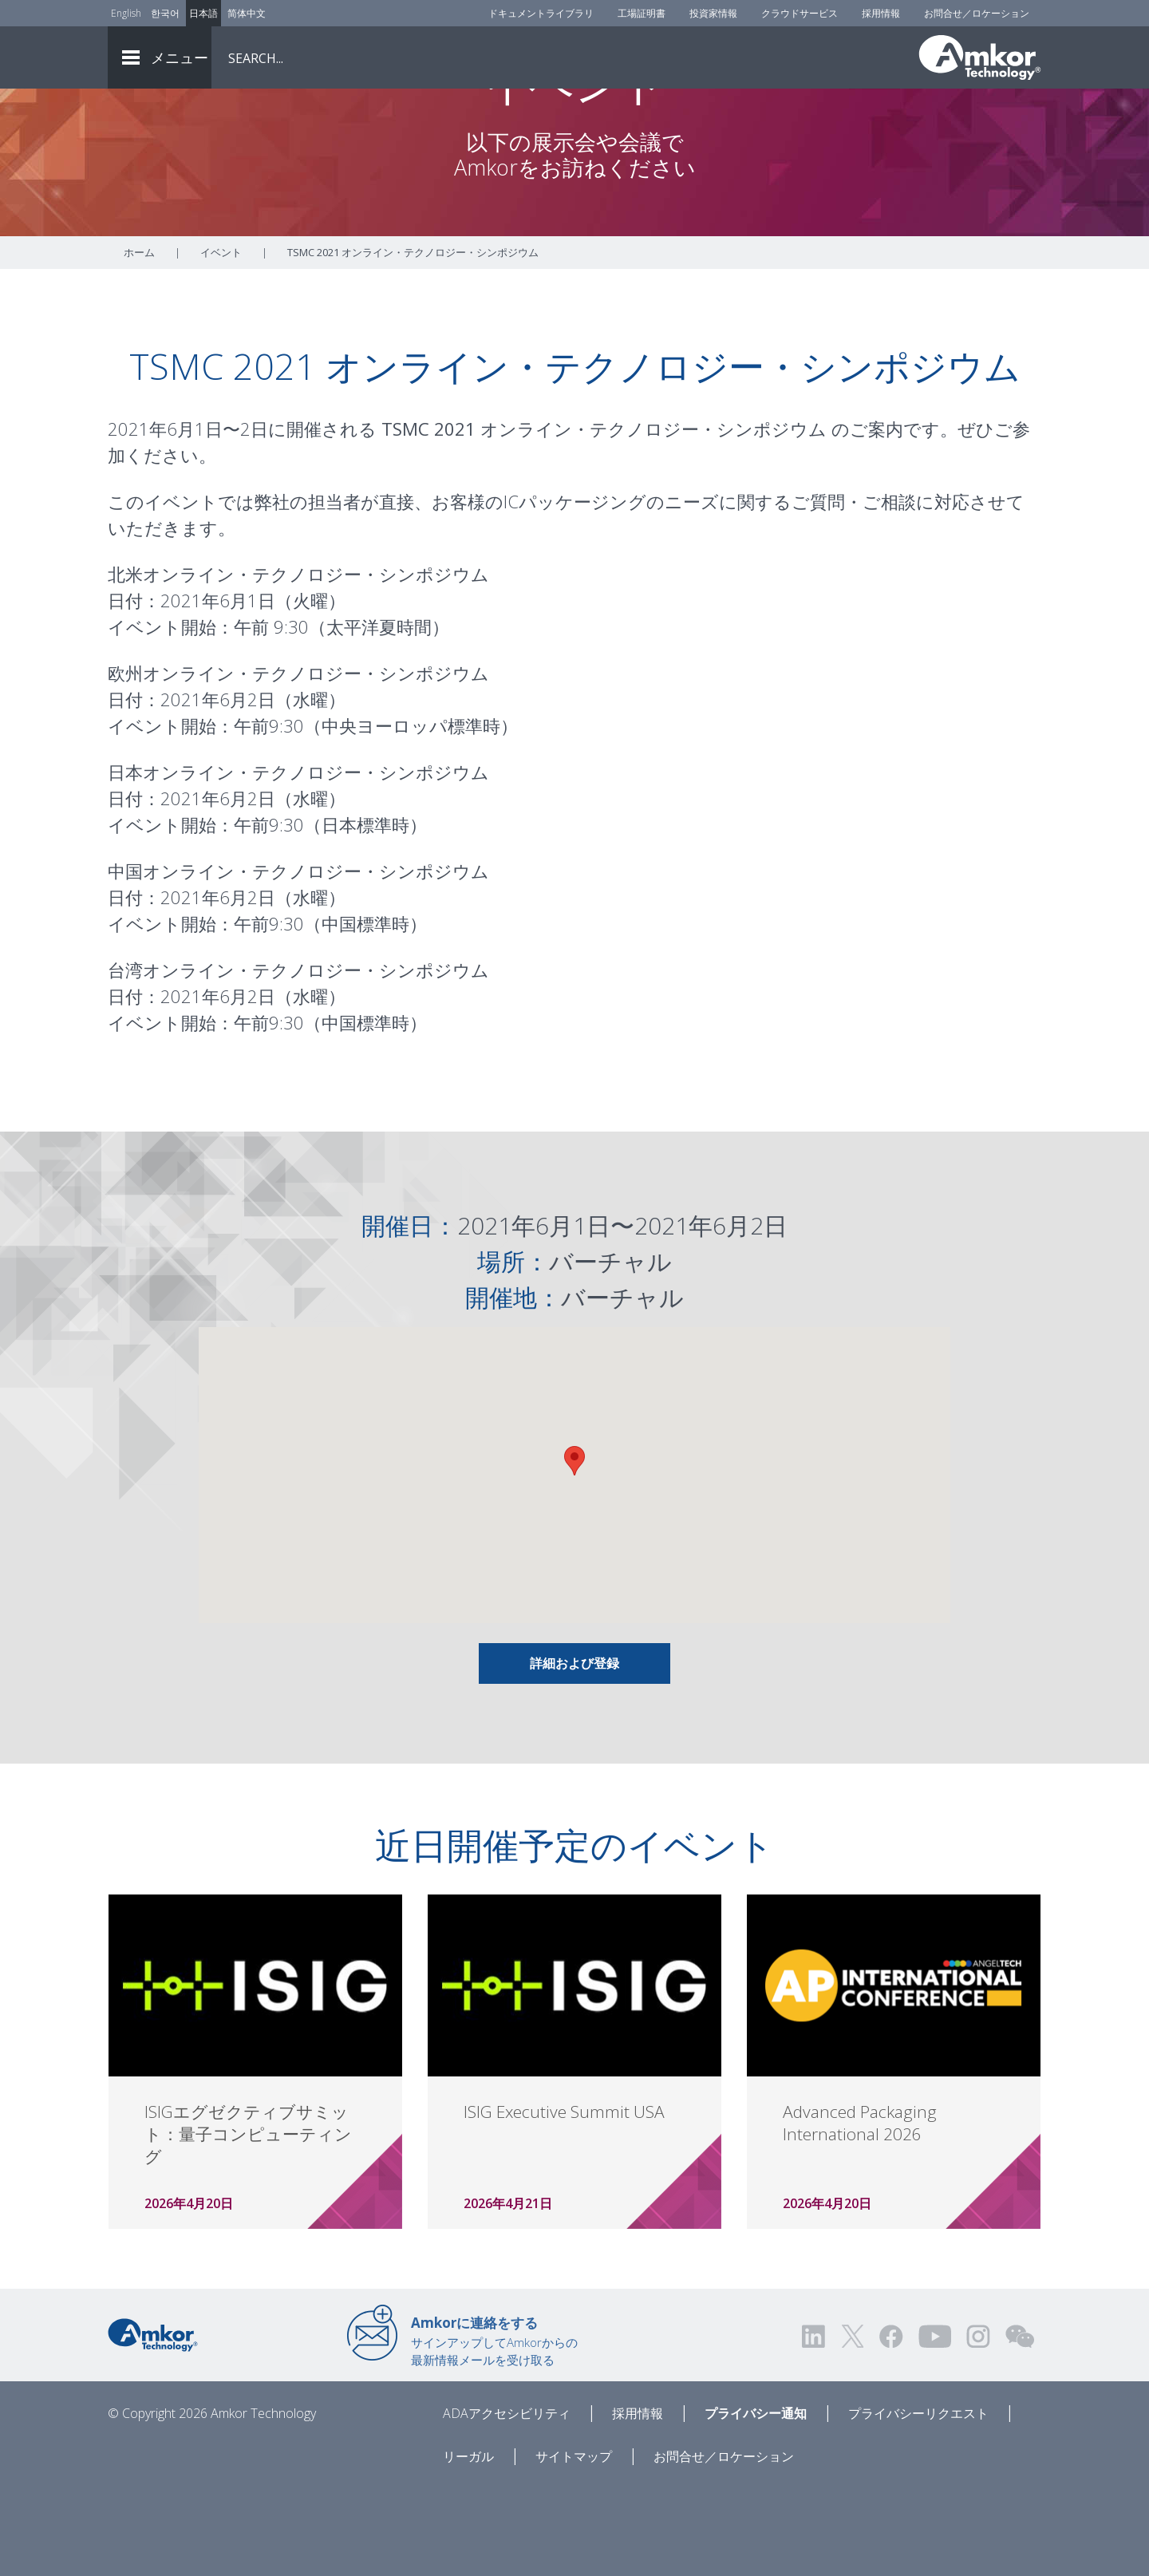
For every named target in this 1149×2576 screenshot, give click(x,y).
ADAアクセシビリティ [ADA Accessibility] (507, 2502)
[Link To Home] (979, 57)
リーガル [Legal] (468, 2545)
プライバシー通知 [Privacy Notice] (756, 2502)
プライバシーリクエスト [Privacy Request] (918, 2502)
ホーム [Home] (139, 341)
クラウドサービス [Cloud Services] (799, 13)
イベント (221, 341)
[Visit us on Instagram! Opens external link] (978, 2424)
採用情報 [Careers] (881, 13)
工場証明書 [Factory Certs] (641, 13)
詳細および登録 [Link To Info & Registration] (574, 1751)
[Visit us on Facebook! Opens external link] (890, 2424)
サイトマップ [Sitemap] (573, 2545)
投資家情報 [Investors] (713, 13)
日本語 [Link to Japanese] (203, 13)
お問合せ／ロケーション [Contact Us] (976, 13)
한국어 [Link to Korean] (165, 13)
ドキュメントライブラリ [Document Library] (541, 13)
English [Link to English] (126, 13)
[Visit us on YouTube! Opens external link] (934, 2424)
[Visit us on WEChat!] (1019, 2424)
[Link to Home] (153, 2422)
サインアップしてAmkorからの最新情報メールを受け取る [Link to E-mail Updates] (494, 2429)
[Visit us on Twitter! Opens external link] (852, 2424)
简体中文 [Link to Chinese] (246, 13)
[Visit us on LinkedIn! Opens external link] (814, 2424)
